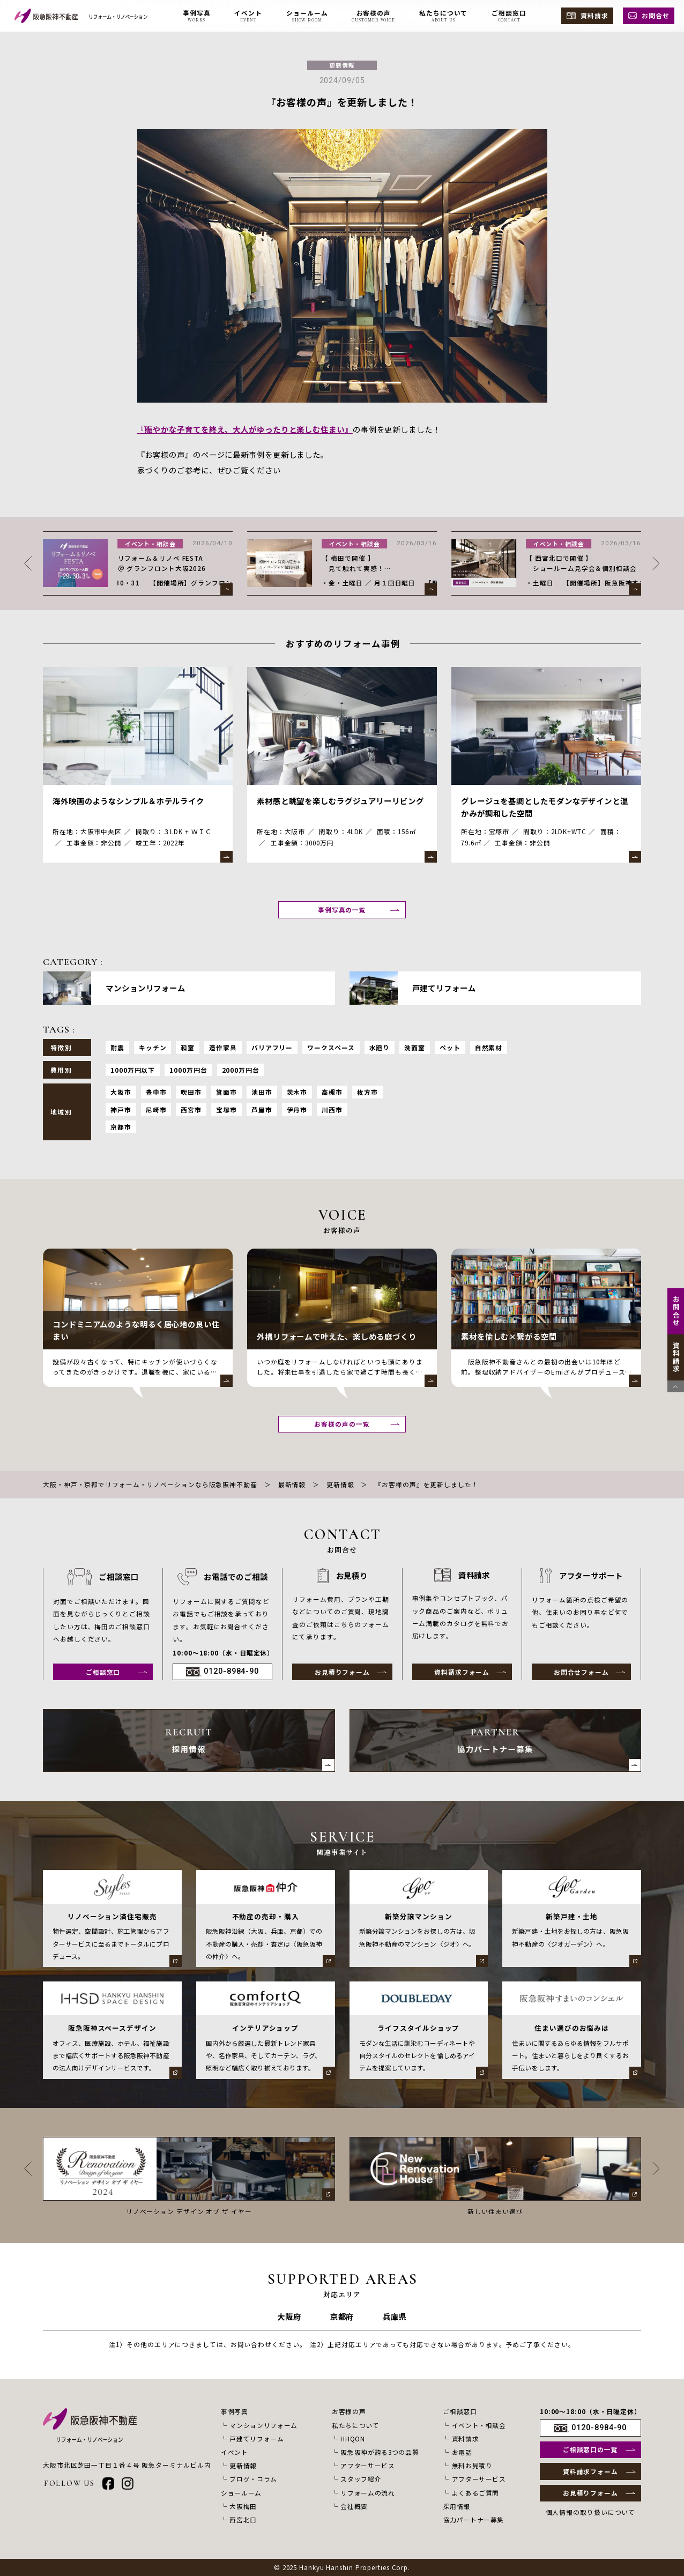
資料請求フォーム (461, 1671)
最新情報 (292, 1484)
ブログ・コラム (253, 2478)
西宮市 (191, 1109)
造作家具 (223, 1047)
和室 (188, 1047)
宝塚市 (226, 1109)
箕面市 (226, 1091)
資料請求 (594, 15)
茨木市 (297, 1091)
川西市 (332, 1109)
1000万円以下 (132, 1069)
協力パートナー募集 (473, 2519)
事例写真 (234, 2411)
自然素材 (489, 1047)
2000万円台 (240, 1069)
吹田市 (191, 1091)
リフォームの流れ (367, 2492)
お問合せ (656, 15)
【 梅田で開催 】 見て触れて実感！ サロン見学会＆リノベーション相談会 (581, 572)
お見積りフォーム (342, 1671)
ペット (450, 1047)
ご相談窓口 (103, 1671)
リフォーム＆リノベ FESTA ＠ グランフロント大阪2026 (366, 563)
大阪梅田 (243, 2506)
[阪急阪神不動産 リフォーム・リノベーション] (80, 16)
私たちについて (356, 2425)
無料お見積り (472, 2465)
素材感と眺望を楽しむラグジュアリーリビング (340, 800)
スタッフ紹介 (360, 2478)
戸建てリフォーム (256, 2438)
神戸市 (120, 1109)
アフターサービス (367, 2465)
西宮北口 (243, 2519)
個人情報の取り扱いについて (591, 2512)
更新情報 (342, 65)
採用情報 (456, 2506)
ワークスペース (330, 1047)
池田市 (261, 1091)
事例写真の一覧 (342, 909)
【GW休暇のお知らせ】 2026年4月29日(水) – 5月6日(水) (170, 563)
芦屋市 (261, 1109)
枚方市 (367, 1091)
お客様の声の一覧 (341, 1423)
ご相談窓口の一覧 (590, 2449)
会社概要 (354, 2506)
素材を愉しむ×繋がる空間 (509, 1336)
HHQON (352, 2438)
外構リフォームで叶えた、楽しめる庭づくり (337, 1336)
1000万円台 (188, 1069)
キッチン (153, 1047)
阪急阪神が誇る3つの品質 (379, 2451)
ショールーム (241, 2492)
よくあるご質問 (476, 2492)
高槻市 (332, 1091)
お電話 (462, 2451)
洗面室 (414, 1047)
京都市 (120, 1126)
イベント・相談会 (354, 543)
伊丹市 (297, 1109)
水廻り (379, 1047)
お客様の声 (349, 2411)
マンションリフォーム (263, 2425)
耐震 (117, 1047)
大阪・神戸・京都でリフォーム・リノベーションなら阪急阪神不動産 (150, 1484)
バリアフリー (272, 1047)
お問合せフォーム (581, 1671)
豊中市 (156, 1091)
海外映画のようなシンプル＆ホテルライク (128, 800)
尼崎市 (156, 1109)
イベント (234, 2451)
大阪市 (120, 1091)
